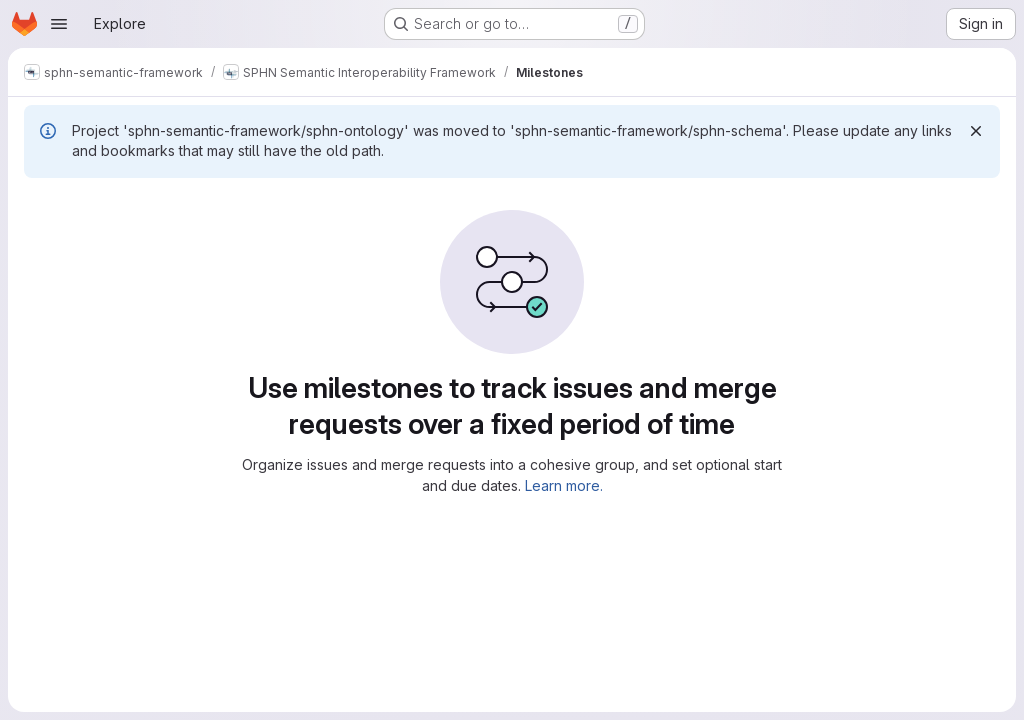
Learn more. (564, 485)
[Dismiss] (976, 131)
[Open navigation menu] (59, 24)
